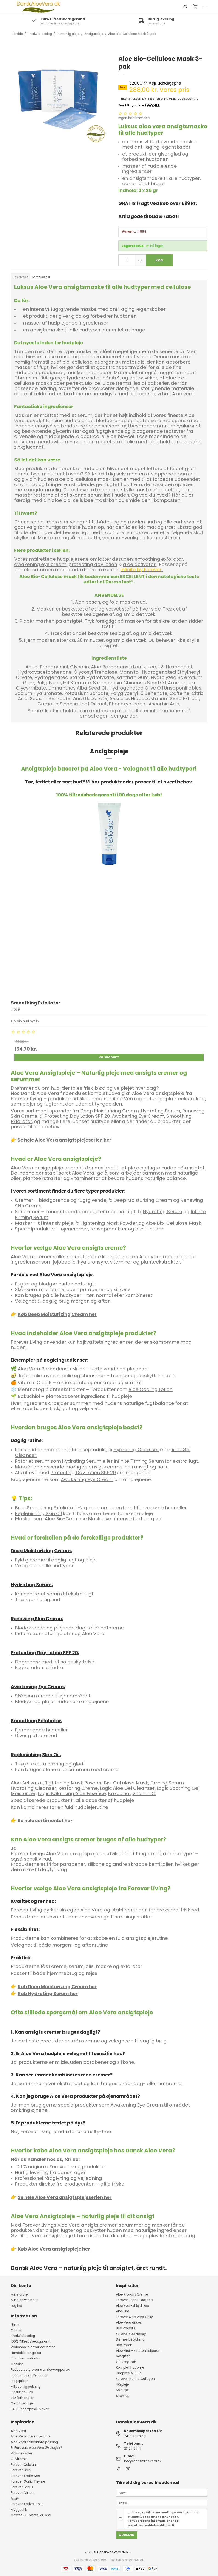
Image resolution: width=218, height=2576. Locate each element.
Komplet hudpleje (130, 2367)
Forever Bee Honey (131, 2333)
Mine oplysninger (24, 2300)
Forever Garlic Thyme (28, 2481)
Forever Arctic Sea (25, 2476)
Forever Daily (21, 2470)
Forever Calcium (24, 2464)
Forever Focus (22, 2487)
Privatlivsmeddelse (26, 2358)
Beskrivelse (20, 277)
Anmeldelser (41, 277)
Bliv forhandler (22, 2397)
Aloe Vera (18, 2431)
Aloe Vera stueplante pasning (34, 2442)
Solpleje (122, 2390)
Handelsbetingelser (26, 2352)
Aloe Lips (123, 2311)
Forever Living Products (29, 2375)
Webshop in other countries (33, 2347)
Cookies (17, 2364)
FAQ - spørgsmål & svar (30, 2409)
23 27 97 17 (133, 2448)
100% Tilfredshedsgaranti (30, 2341)
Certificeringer (22, 2403)
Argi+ (15, 2498)
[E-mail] (161, 2502)
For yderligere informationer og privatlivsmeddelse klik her (153, 2523)
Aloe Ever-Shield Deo (132, 2305)
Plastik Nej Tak (22, 2392)
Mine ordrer (20, 2294)
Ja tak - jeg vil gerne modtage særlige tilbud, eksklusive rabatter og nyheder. (164, 2518)
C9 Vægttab (126, 2362)
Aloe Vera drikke (128, 2322)
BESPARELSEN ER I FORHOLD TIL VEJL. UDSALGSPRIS (159, 99)
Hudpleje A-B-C (128, 2373)
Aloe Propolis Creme (132, 2294)
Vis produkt (109, 1057)
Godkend (126, 2535)
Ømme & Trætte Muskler (31, 2515)
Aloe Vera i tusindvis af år (31, 2436)
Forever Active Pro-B (27, 2504)
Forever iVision (22, 2492)
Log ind (16, 2305)
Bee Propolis (125, 2328)
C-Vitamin (19, 2459)
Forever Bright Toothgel (134, 2300)
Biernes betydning (130, 2339)
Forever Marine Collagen (135, 2378)
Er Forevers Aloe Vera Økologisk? (36, 2447)
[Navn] (161, 2492)
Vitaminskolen (22, 2453)
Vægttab (123, 2356)
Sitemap (123, 2395)
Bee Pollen (124, 2345)
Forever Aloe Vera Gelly (134, 2317)
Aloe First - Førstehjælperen (138, 2350)
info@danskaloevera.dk (142, 2461)
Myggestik (19, 2509)
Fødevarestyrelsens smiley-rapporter (40, 2369)
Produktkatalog (23, 2335)
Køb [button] (159, 260)
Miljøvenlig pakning (26, 2386)
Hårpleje (122, 2384)
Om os (16, 2330)
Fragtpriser (19, 2380)
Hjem (15, 2324)
